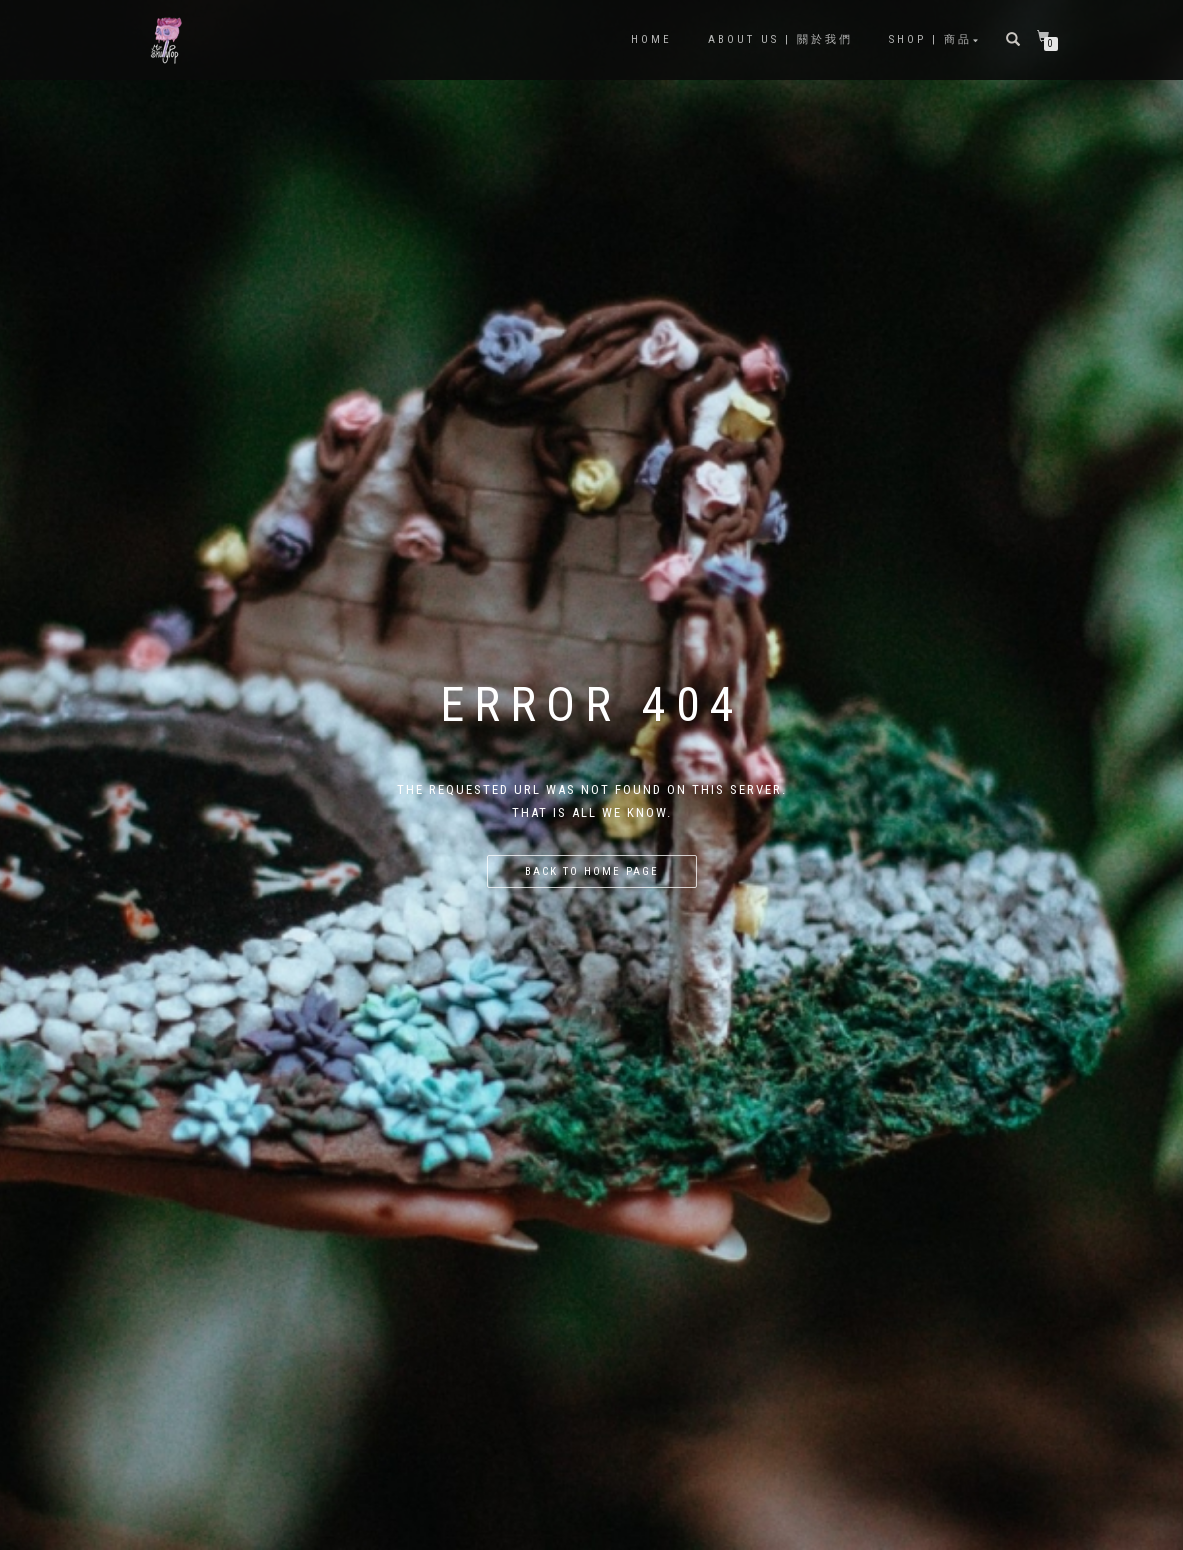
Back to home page (592, 871)
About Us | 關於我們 (780, 39)
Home (651, 39)
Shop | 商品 (930, 39)
